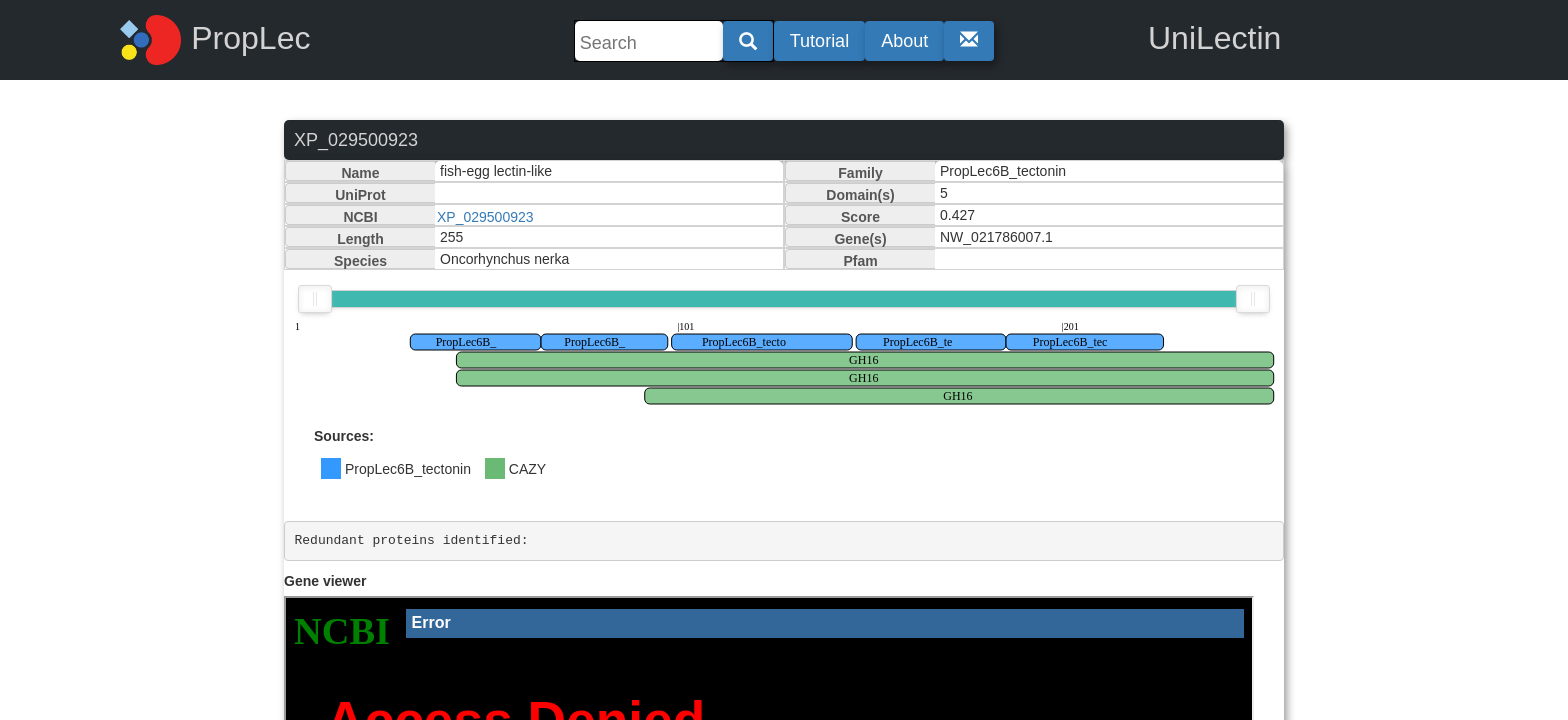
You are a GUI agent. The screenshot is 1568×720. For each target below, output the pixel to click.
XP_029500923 (485, 217)
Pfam (860, 261)
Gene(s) (860, 239)
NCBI (360, 217)
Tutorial (819, 41)
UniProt (360, 195)
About (904, 41)
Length (360, 239)
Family (860, 173)
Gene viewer (325, 581)
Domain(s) (860, 195)
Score (860, 217)
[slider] (315, 299)
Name (360, 173)
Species (360, 261)
